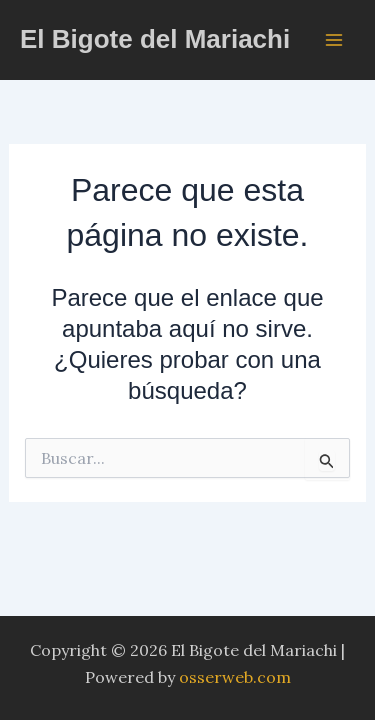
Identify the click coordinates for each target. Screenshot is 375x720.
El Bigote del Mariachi (155, 39)
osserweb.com (235, 677)
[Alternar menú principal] (334, 39)
